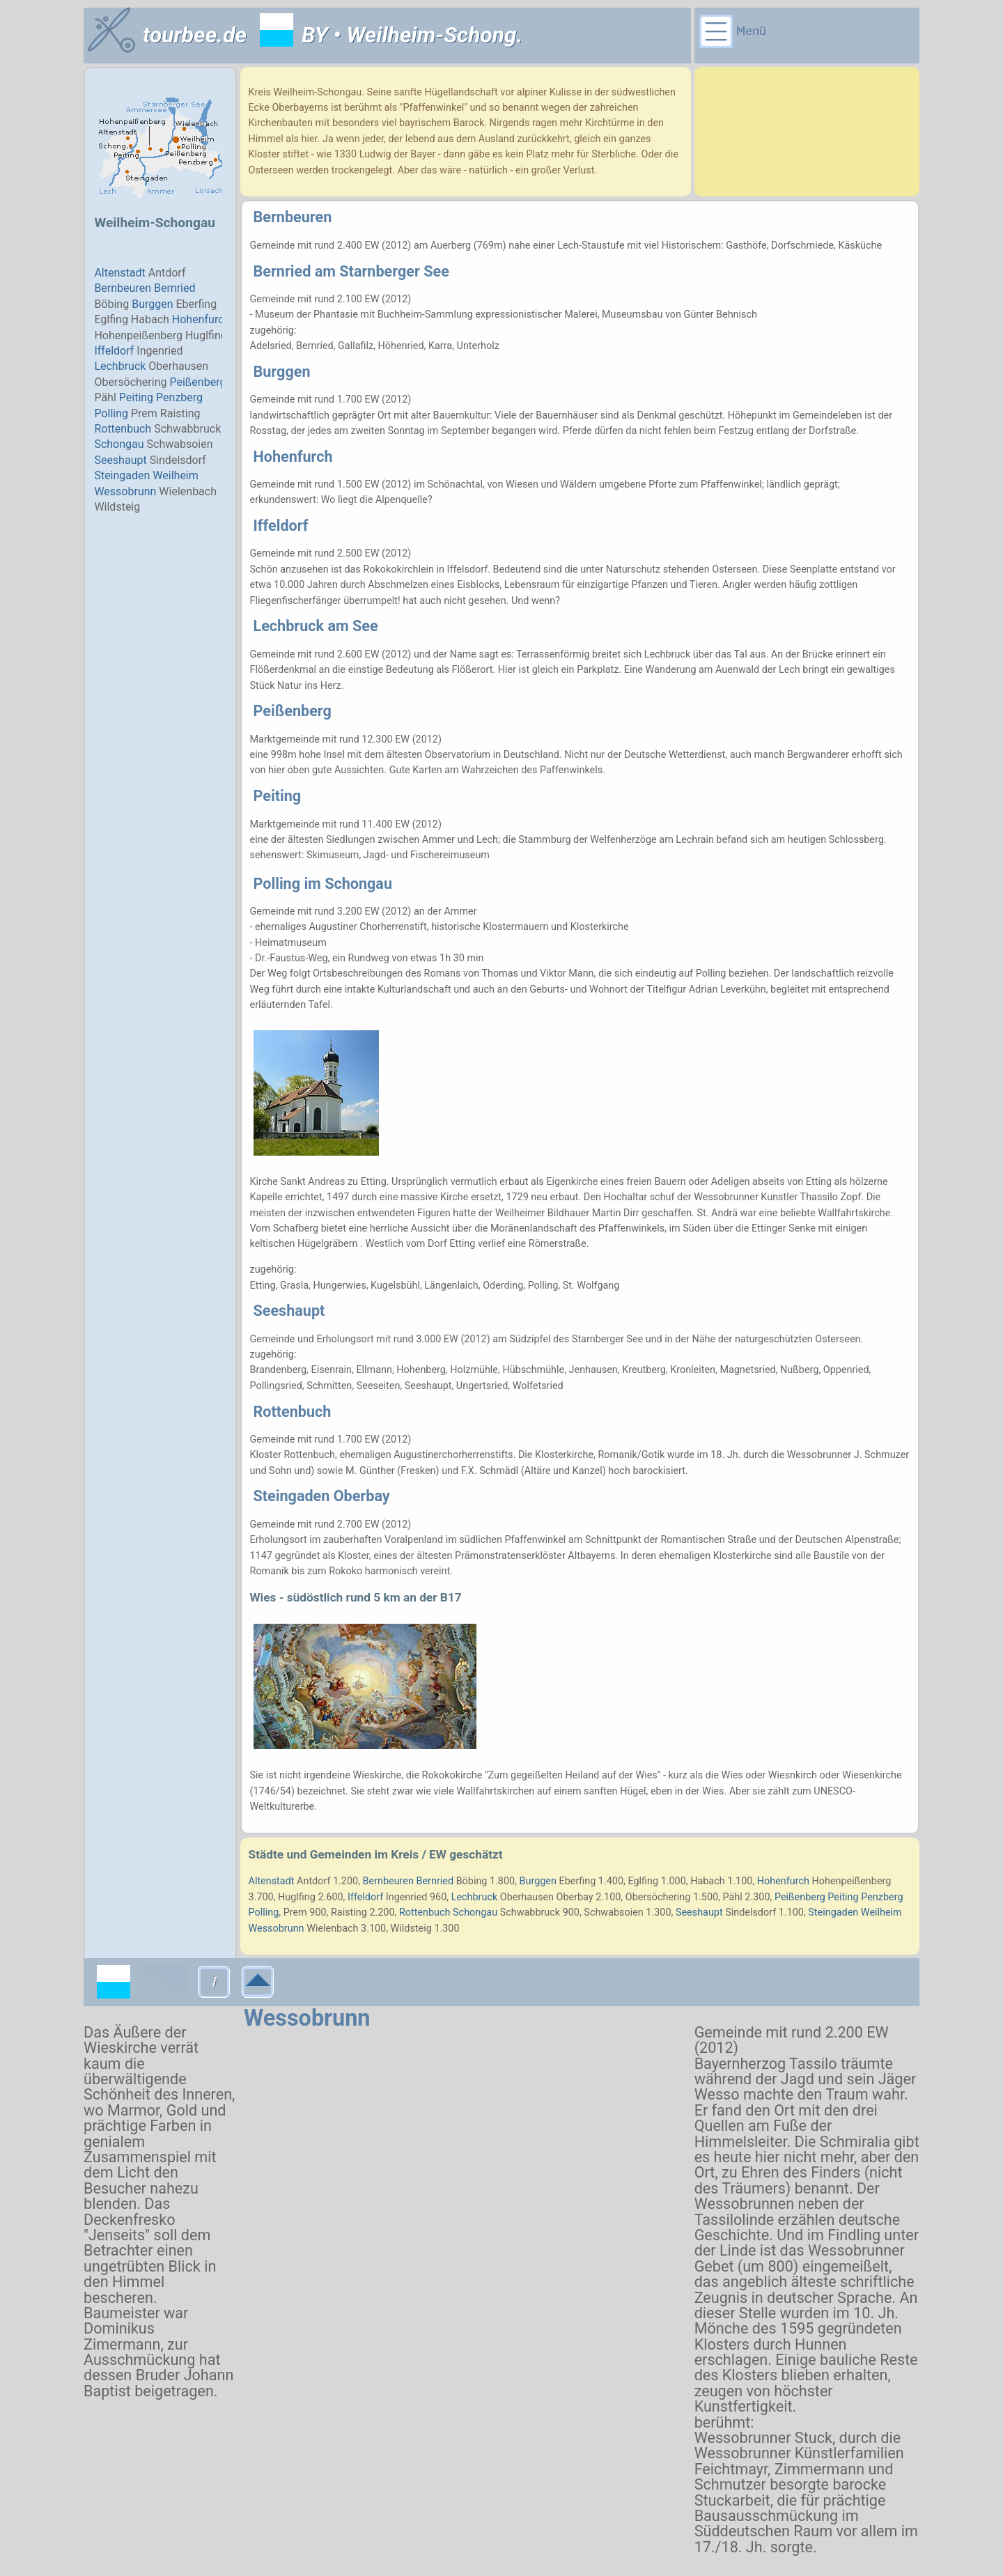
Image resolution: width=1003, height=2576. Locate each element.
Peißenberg (293, 711)
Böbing (472, 1881)
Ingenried (407, 1897)
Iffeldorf (281, 525)
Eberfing (577, 1881)
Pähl (732, 1897)
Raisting (349, 1912)
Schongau (475, 1912)
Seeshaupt (289, 1310)
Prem (295, 1912)
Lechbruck (474, 1897)
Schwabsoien (613, 1912)
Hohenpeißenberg (851, 1881)
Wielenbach (332, 1928)
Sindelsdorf (750, 1912)
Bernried (284, 271)
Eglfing (643, 1881)
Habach (707, 1881)
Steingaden (833, 1912)
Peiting (278, 796)
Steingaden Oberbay (322, 1496)
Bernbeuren (293, 217)
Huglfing (297, 1897)
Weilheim (881, 1912)
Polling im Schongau (323, 883)
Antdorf (313, 1881)
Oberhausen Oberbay (546, 1897)
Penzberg (882, 1897)
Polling (264, 1912)
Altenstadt (272, 1881)
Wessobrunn (307, 2018)
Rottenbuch (293, 1411)
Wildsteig (411, 1928)
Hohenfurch (293, 456)
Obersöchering (658, 1897)
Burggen (282, 371)
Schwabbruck (530, 1912)
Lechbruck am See (316, 626)
